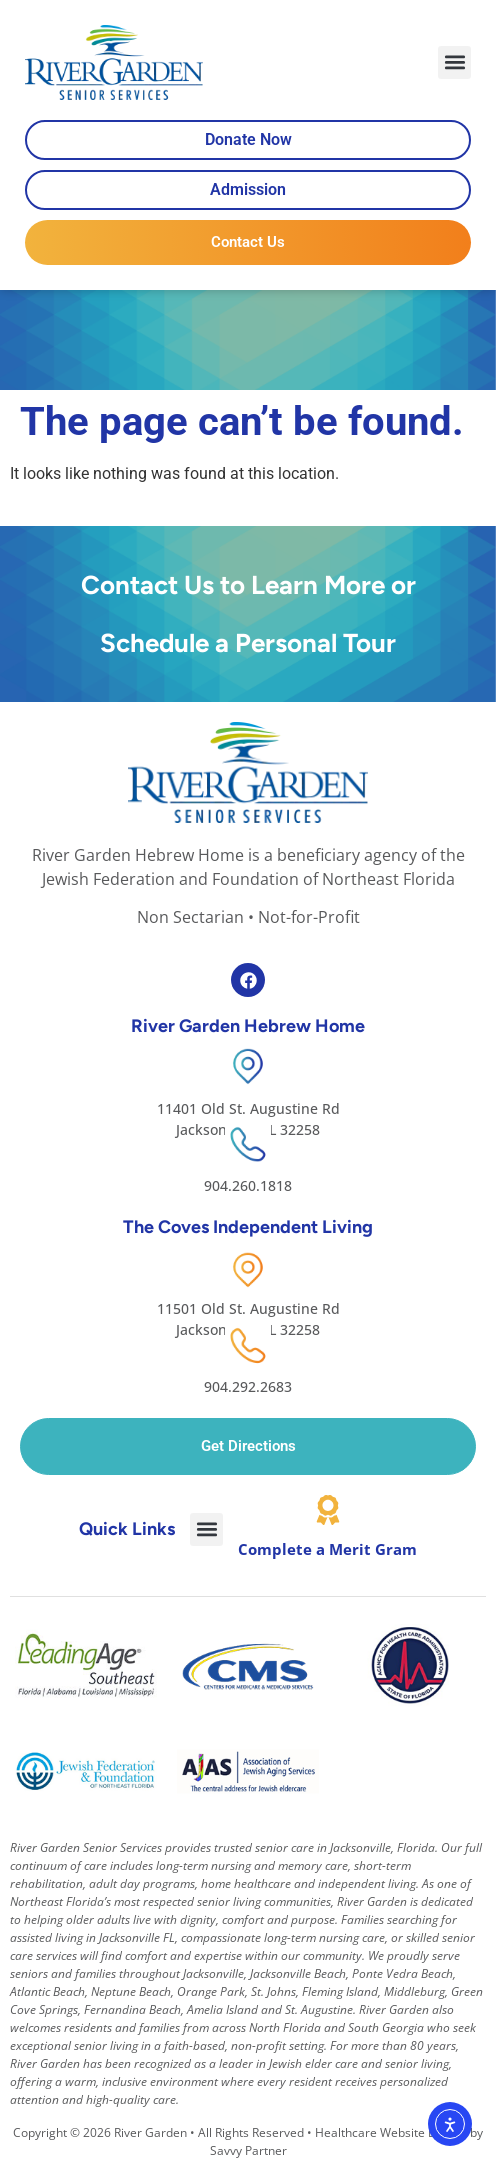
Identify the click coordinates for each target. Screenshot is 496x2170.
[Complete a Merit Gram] (328, 1510)
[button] (454, 62)
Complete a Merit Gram (327, 1549)
